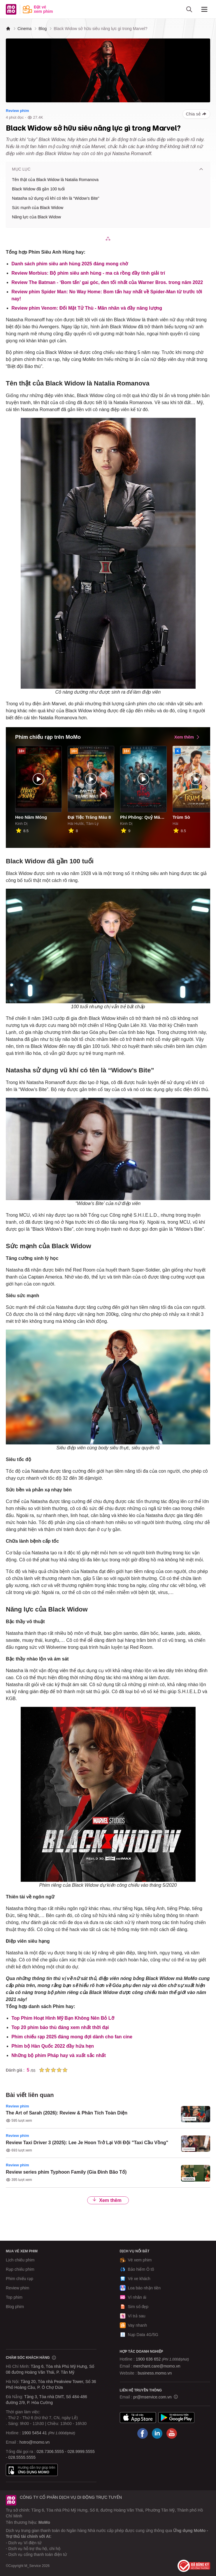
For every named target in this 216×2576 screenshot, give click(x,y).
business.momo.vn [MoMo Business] (155, 2373)
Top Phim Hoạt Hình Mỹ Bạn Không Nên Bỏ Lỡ (62, 2018)
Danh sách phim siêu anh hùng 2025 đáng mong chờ (69, 263)
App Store (138, 2418)
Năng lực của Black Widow (36, 217)
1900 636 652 (162, 2359)
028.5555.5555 (22, 2457)
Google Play (176, 2418)
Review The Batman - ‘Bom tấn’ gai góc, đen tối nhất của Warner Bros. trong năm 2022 (107, 282)
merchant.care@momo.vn (156, 2366)
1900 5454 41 (34, 2433)
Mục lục (108, 169)
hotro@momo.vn (35, 2442)
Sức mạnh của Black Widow (37, 207)
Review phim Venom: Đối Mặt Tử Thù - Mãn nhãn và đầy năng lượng (86, 308)
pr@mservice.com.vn (152, 2397)
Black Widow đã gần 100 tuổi (38, 189)
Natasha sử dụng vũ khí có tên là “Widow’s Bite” (55, 198)
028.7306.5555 (50, 2451)
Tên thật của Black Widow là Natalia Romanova (55, 179)
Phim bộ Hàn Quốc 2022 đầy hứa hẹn (52, 2046)
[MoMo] (8, 28)
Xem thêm (106, 2200)
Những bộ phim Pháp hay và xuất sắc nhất (58, 2055)
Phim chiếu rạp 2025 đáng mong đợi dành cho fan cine (71, 2036)
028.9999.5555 (80, 2451)
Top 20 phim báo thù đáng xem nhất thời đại (60, 2027)
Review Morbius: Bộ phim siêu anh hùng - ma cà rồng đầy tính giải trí (88, 273)
